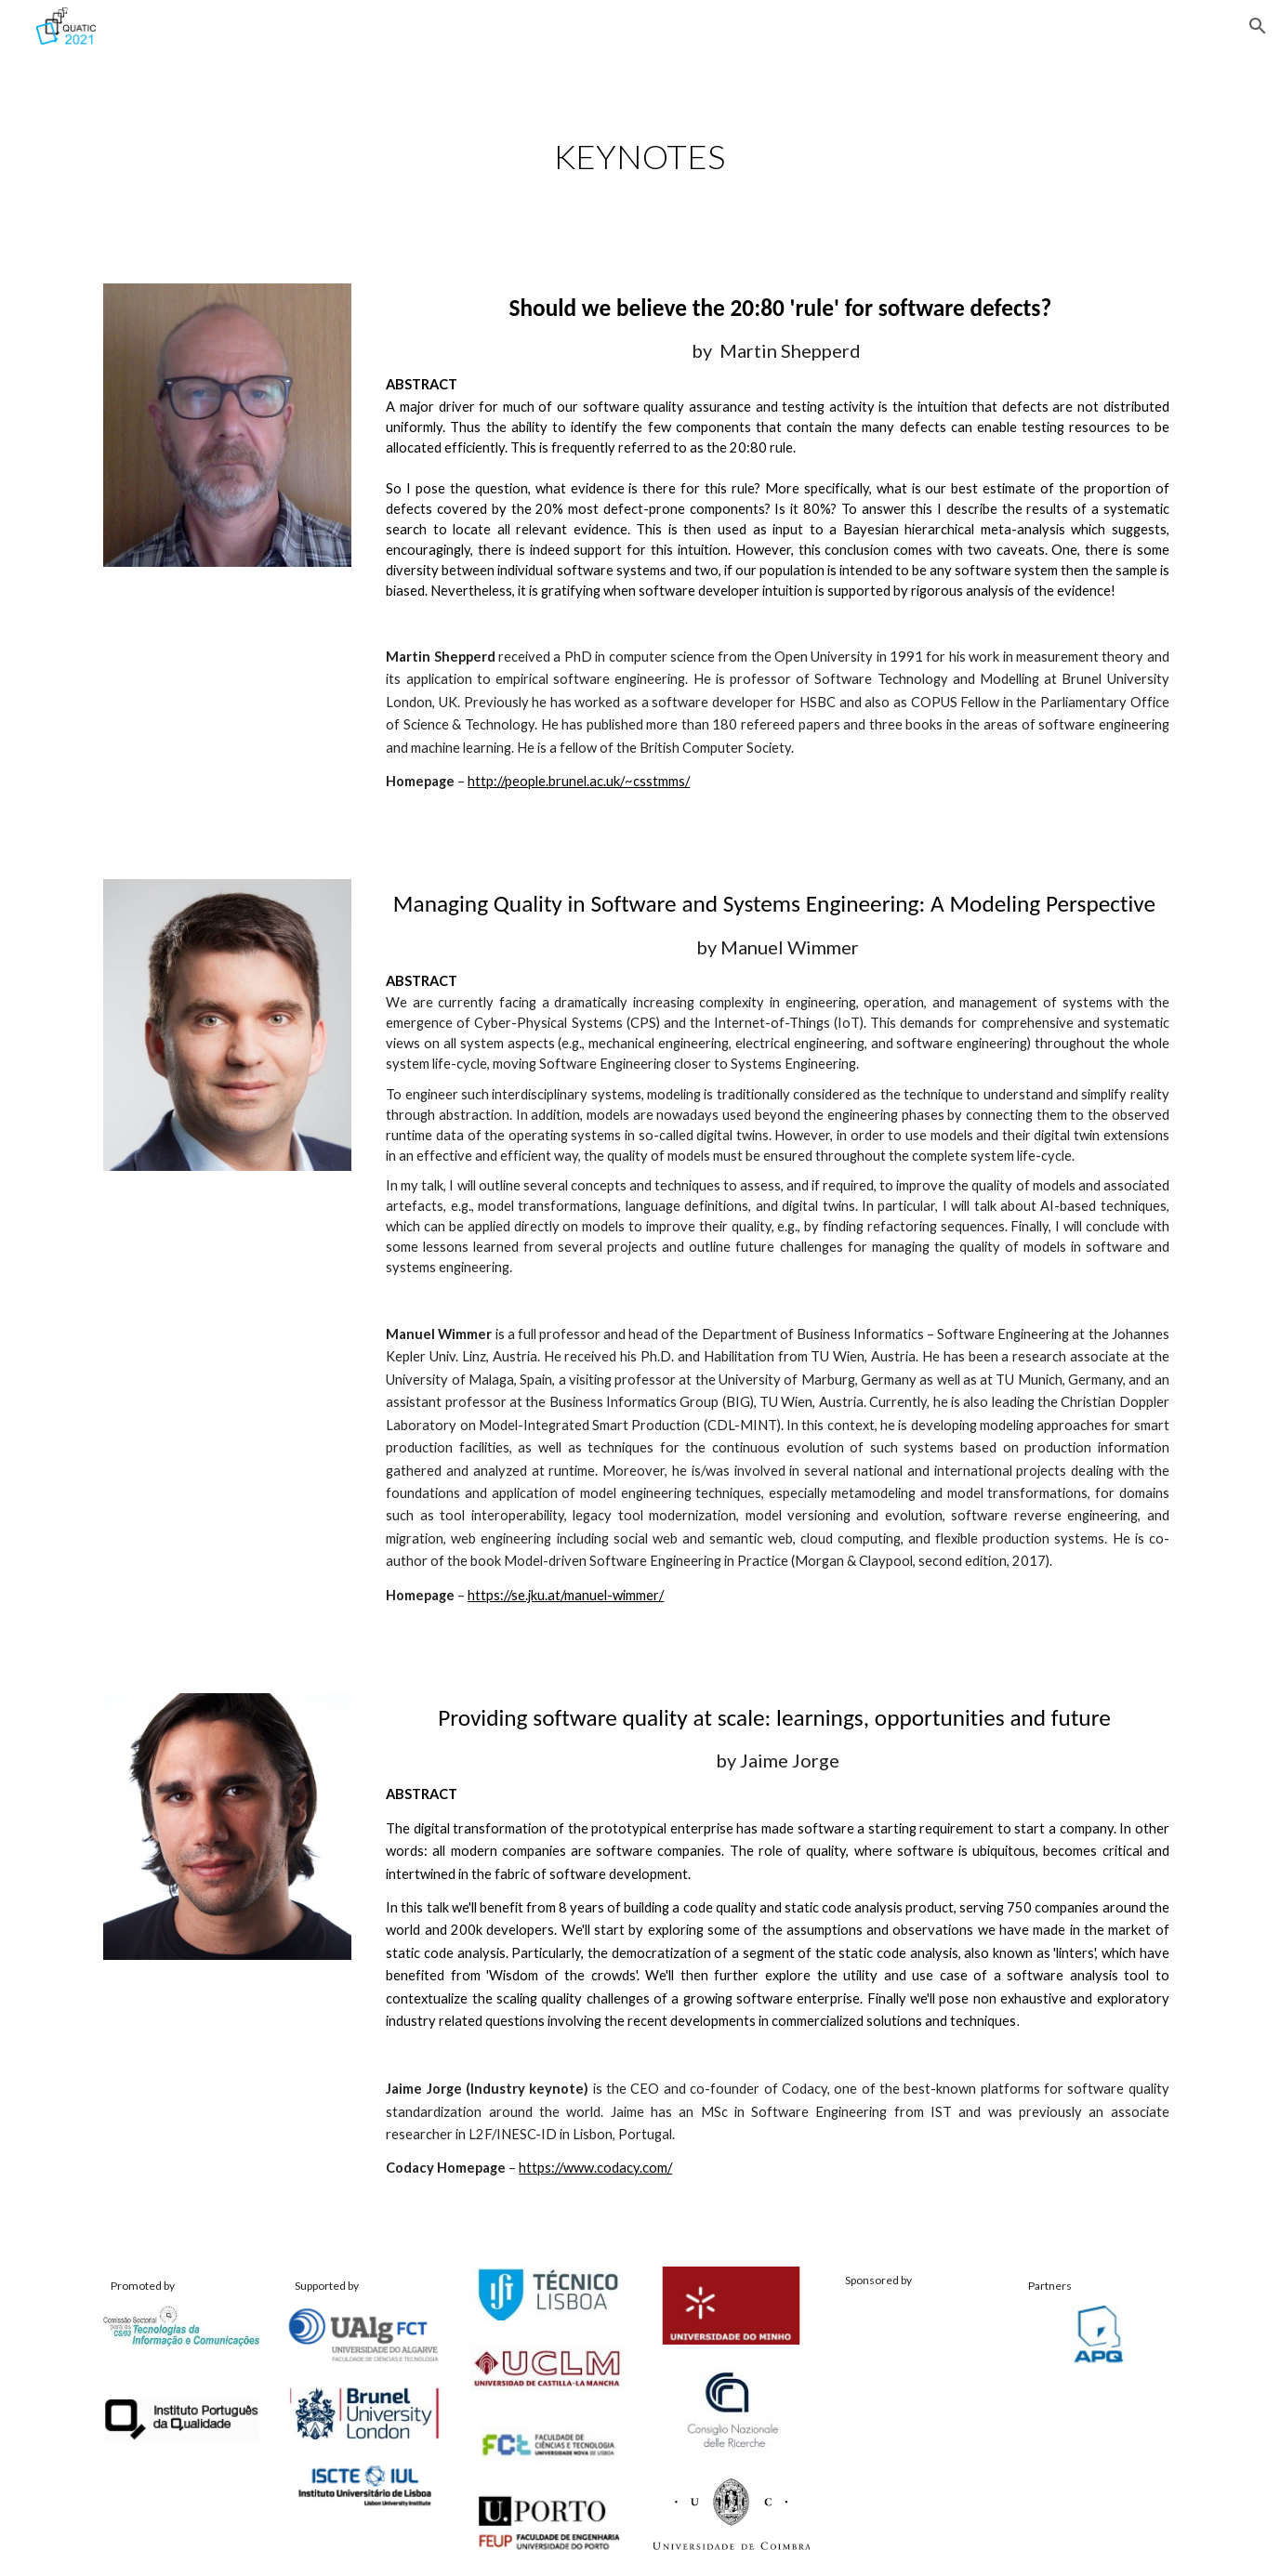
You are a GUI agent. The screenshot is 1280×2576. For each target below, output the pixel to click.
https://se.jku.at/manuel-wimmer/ (566, 1595)
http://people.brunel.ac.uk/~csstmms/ (579, 781)
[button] (1257, 26)
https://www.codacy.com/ (595, 2167)
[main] (640, 156)
